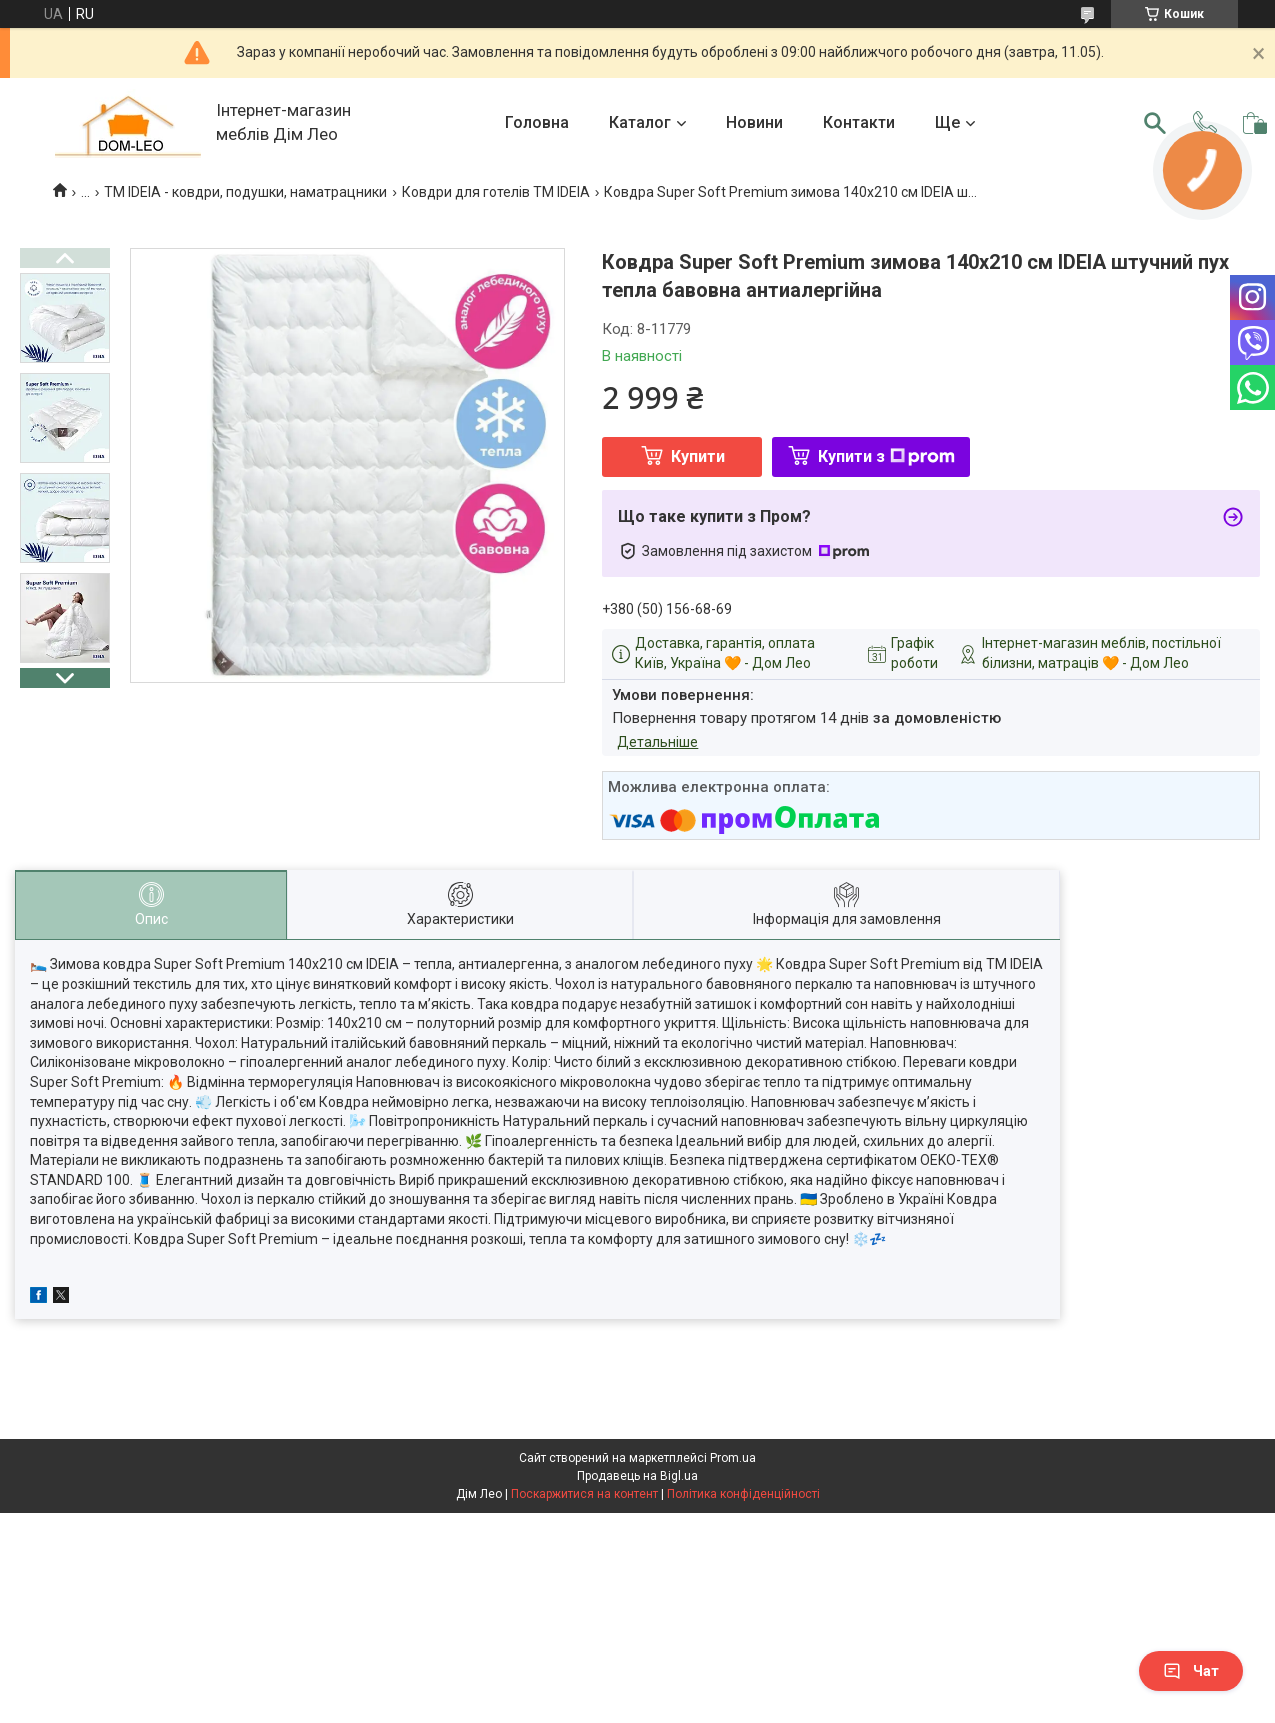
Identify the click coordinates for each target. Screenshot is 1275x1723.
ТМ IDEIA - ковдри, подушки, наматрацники (245, 192)
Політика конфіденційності (743, 1494)
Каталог (640, 122)
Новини (754, 122)
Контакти (859, 122)
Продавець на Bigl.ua (637, 1476)
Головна (537, 122)
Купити (698, 456)
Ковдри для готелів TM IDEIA (496, 192)
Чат (1191, 1671)
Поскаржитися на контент (584, 1494)
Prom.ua (733, 1458)
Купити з (886, 456)
